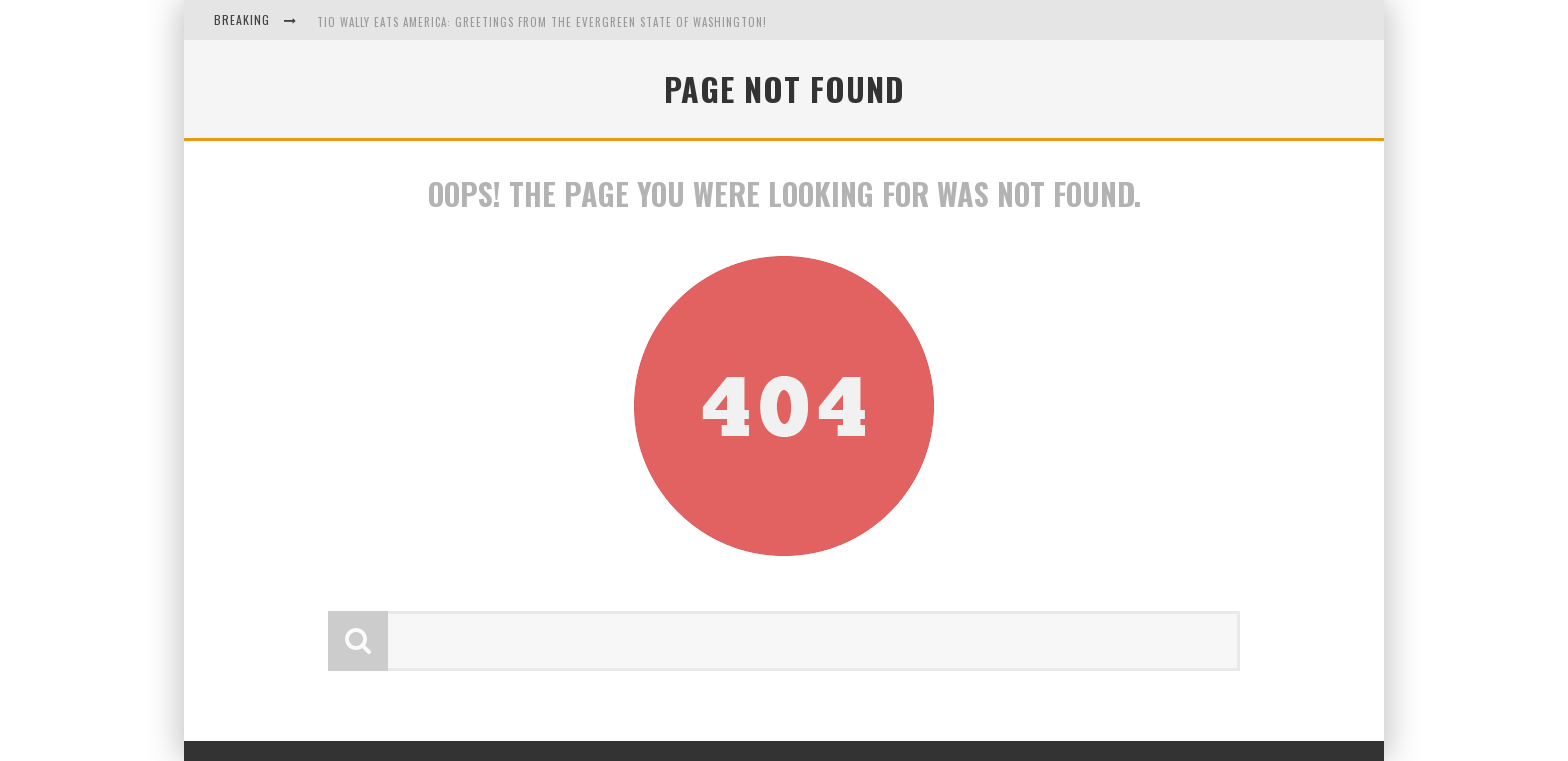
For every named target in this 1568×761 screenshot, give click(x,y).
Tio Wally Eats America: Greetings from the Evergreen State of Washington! (542, 22)
